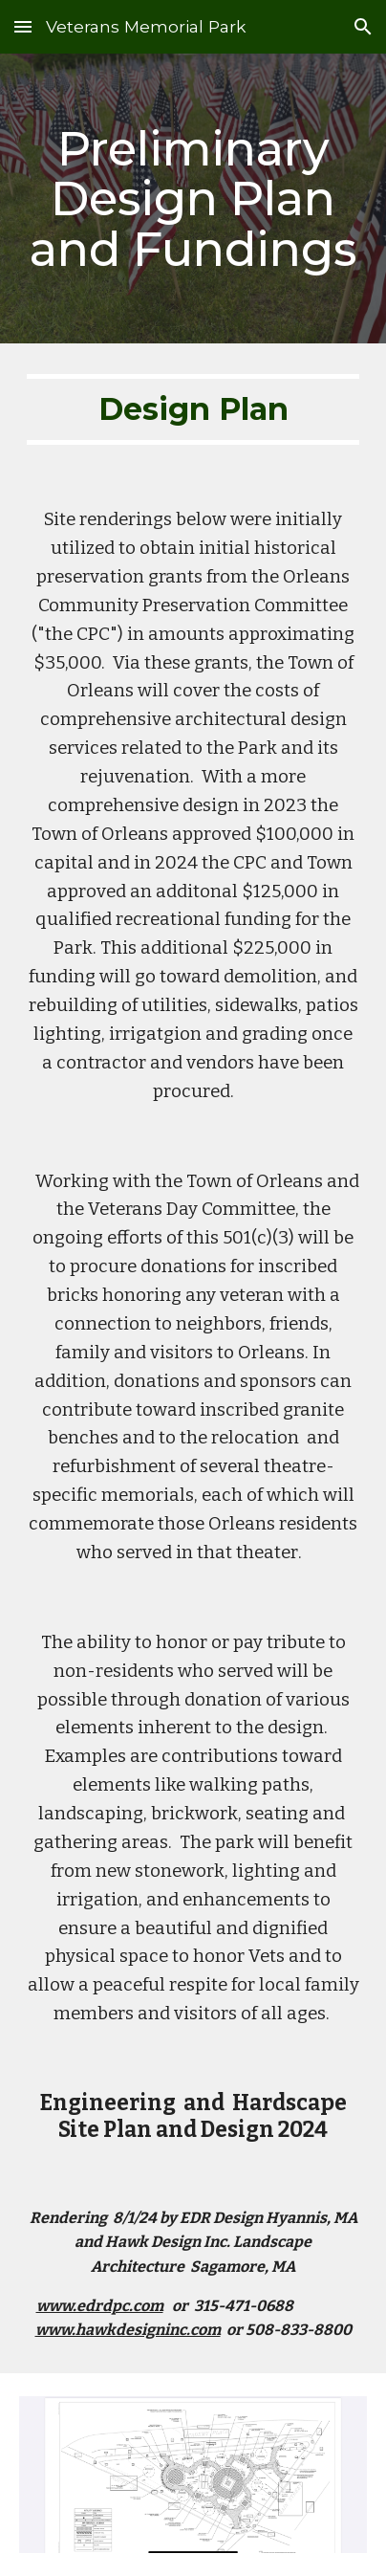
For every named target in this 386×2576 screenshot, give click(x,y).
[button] (23, 26)
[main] (193, 198)
